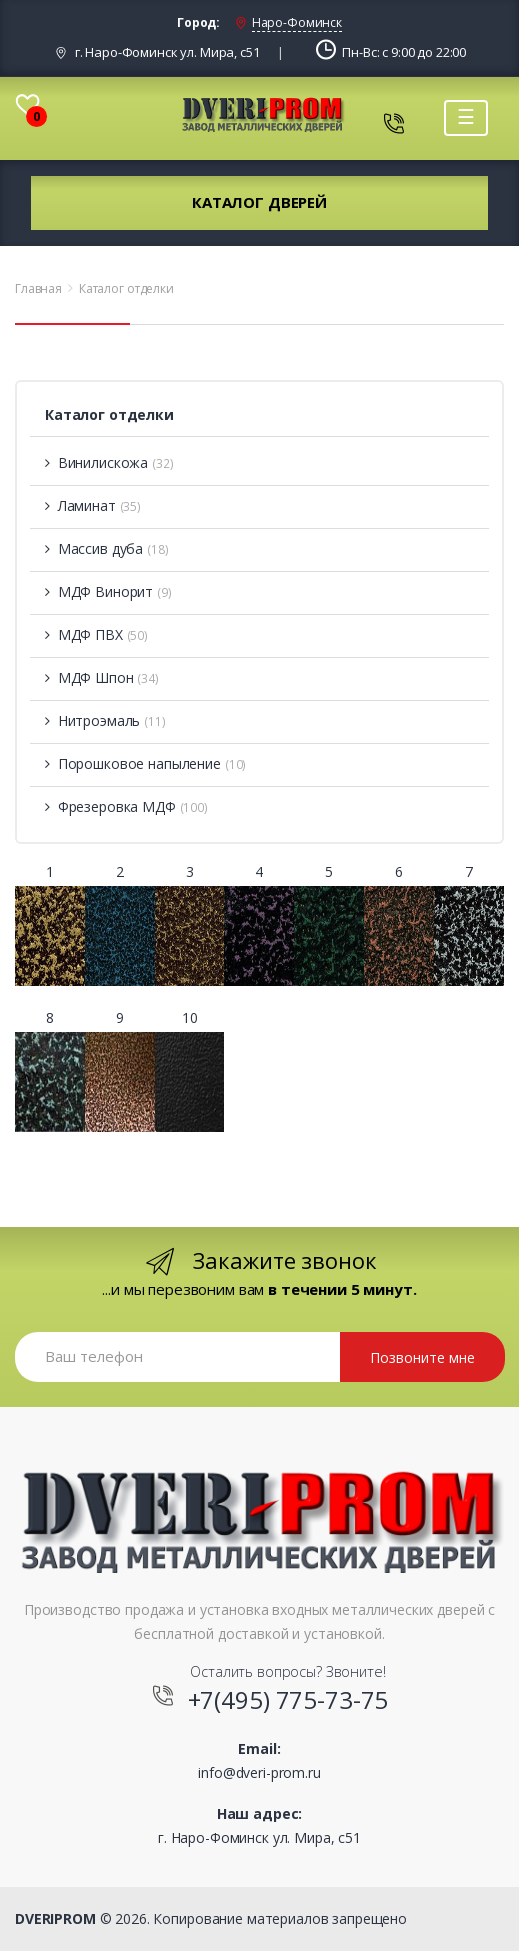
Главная (38, 289)
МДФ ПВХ (96, 634)
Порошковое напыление (145, 763)
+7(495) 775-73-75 (288, 1699)
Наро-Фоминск (297, 22)
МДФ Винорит (108, 591)
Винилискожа (109, 462)
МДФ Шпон (102, 677)
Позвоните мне (422, 1357)
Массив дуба (107, 548)
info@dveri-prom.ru (259, 1772)
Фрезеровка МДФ (126, 806)
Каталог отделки (126, 289)
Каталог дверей (259, 202)
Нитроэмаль (105, 720)
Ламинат (93, 505)
